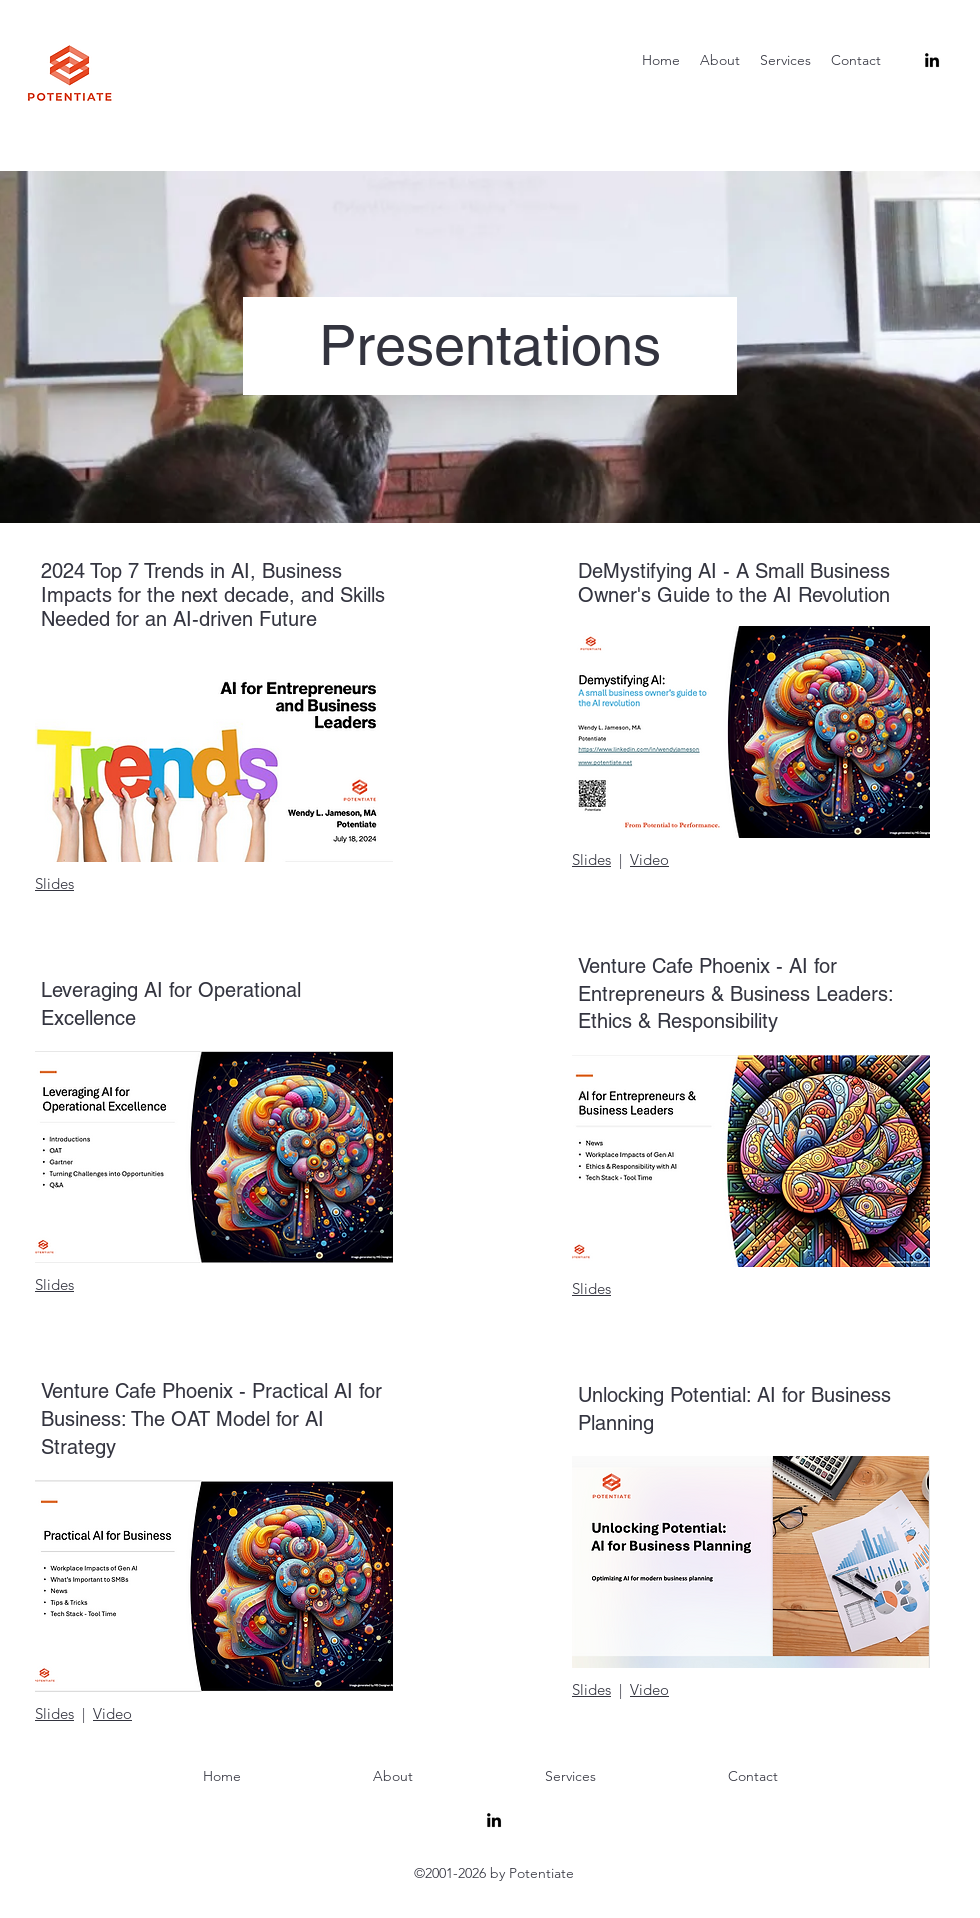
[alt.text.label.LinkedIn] (932, 60)
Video (112, 1713)
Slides (54, 883)
